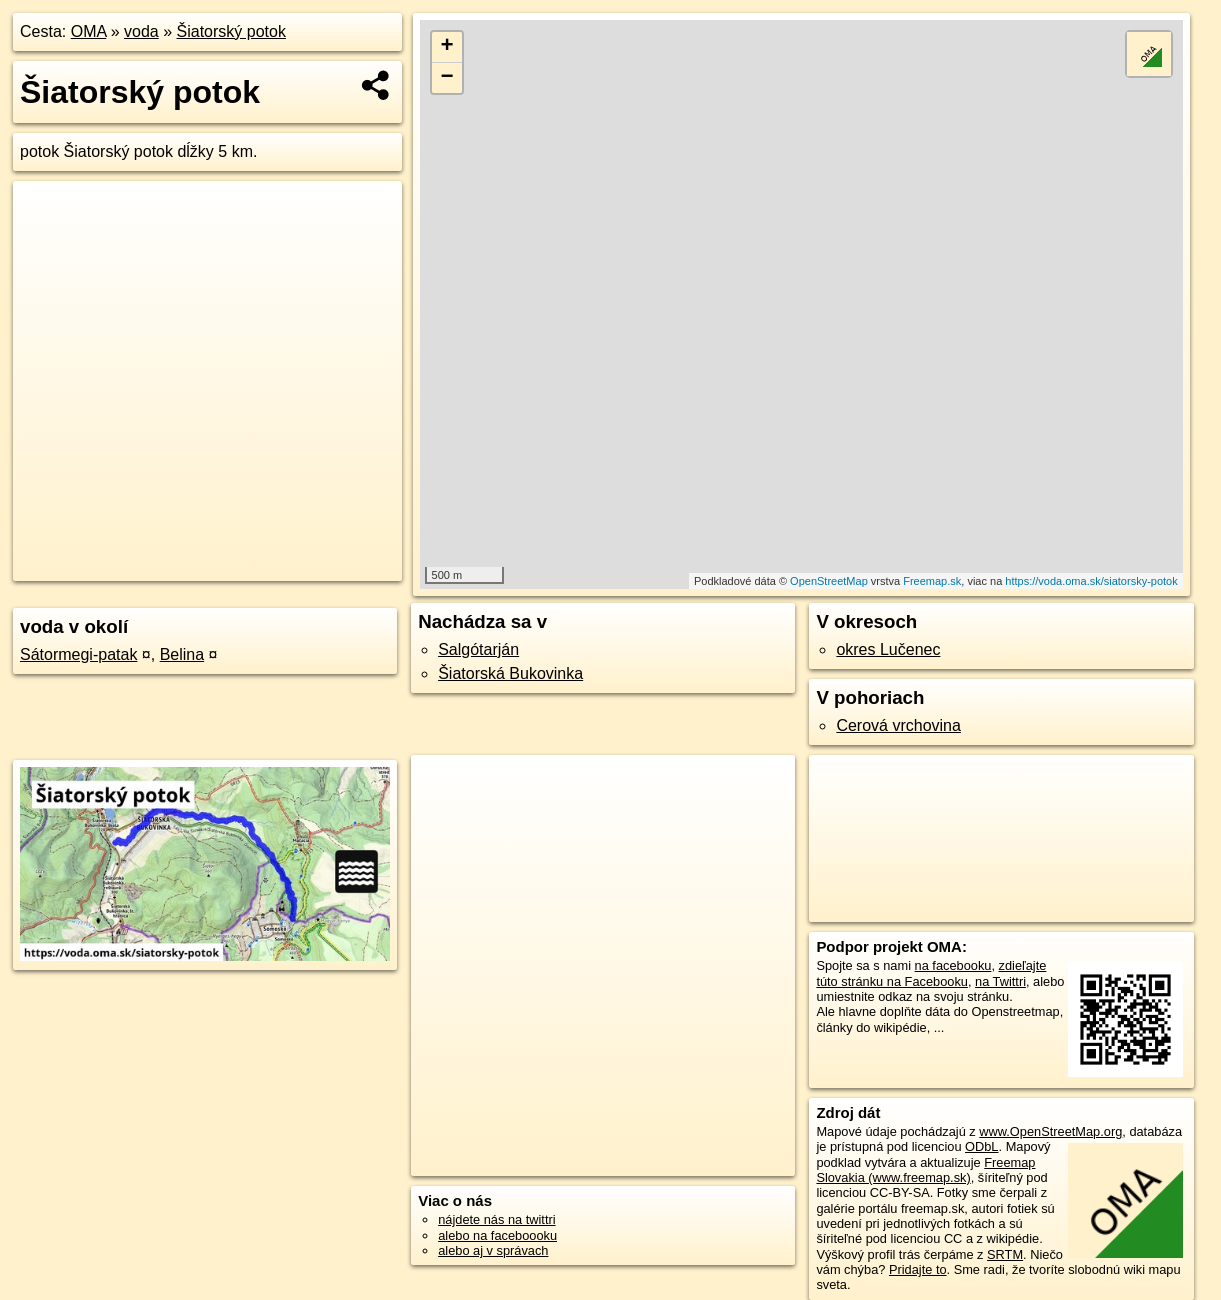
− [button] (446, 78)
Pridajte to (918, 1269)
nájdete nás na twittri (496, 1219)
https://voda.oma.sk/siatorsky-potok (1091, 581)
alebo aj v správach (493, 1250)
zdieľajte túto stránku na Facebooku (931, 973)
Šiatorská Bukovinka (510, 673)
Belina (182, 654)
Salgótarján (478, 649)
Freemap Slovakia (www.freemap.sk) (925, 1170)
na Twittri (1000, 981)
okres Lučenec (888, 649)
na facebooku (953, 965)
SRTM (1005, 1254)
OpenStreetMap (829, 581)
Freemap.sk (932, 581)
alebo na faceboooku (497, 1235)
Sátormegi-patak (78, 654)
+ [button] (446, 47)
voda (141, 31)
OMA (89, 31)
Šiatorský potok (231, 31)
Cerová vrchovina (898, 725)
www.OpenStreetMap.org (1050, 1131)
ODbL (981, 1146)
